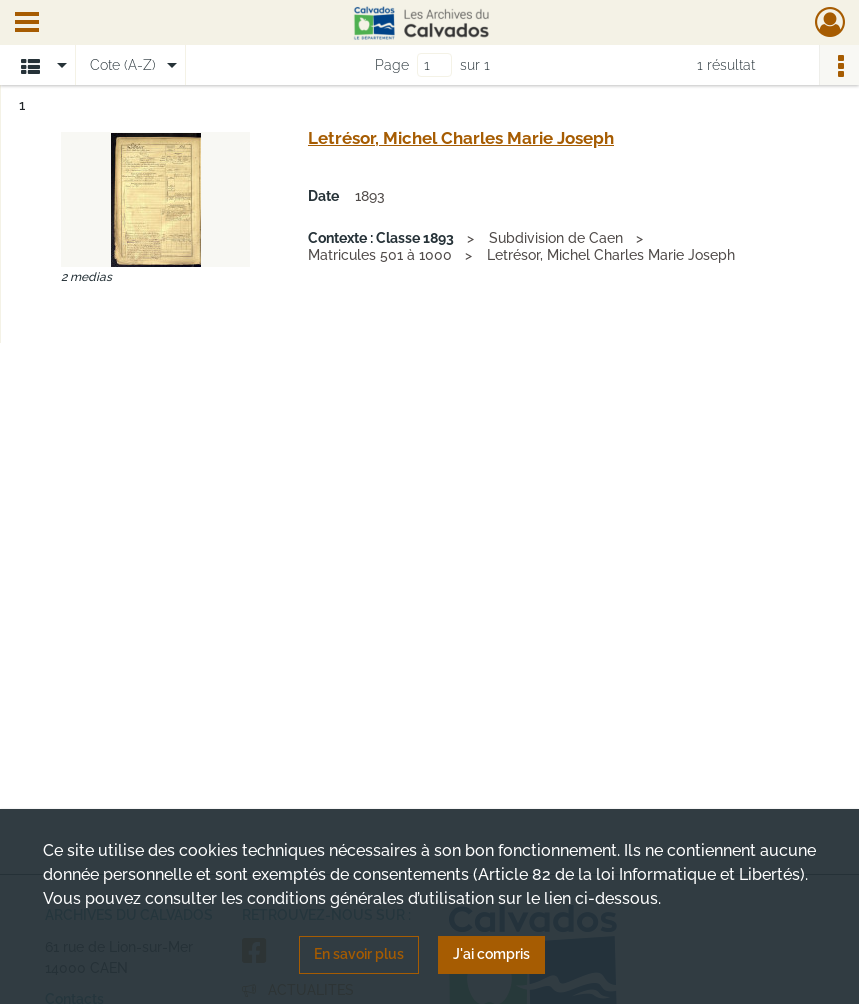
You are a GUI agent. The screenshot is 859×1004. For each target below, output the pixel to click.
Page (392, 65)
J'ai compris (491, 954)
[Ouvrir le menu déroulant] (27, 24)
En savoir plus (359, 954)
